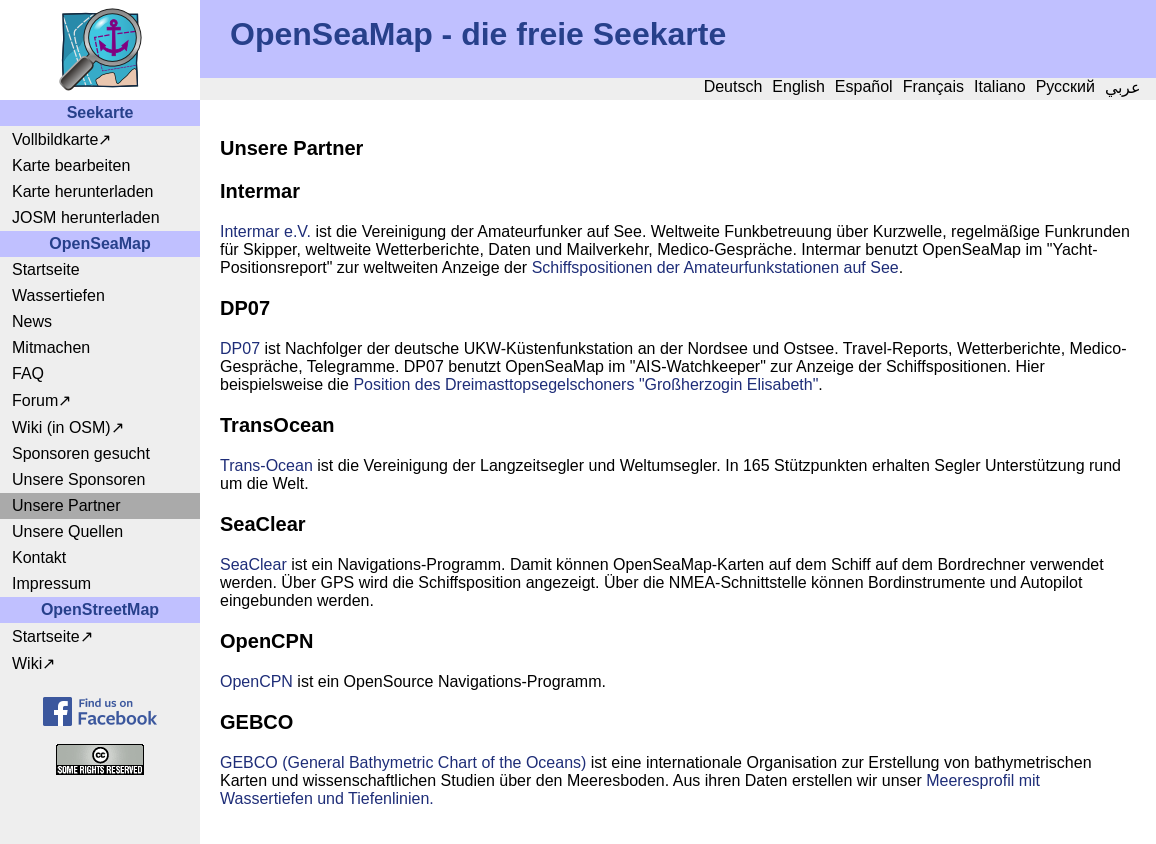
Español (864, 86)
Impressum (51, 583)
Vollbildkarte (55, 139)
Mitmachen (51, 347)
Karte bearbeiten (71, 165)
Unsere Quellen (67, 531)
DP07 (240, 348)
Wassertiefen (58, 295)
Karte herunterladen (82, 191)
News (32, 321)
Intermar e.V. (265, 231)
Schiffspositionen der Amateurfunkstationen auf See (715, 267)
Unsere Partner (66, 505)
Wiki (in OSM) (61, 427)
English (798, 86)
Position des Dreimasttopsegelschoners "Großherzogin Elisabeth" (585, 384)
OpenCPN (256, 681)
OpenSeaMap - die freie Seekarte (478, 34)
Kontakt (39, 557)
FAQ (28, 373)
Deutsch (733, 86)
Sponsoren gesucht (81, 453)
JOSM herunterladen (86, 217)
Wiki (27, 663)
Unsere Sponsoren (78, 479)
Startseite (46, 269)
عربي (1123, 87)
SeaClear (253, 564)
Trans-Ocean (266, 465)
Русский (1065, 86)
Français (933, 86)
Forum (35, 400)
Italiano (1000, 86)
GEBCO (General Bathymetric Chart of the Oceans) (403, 762)
